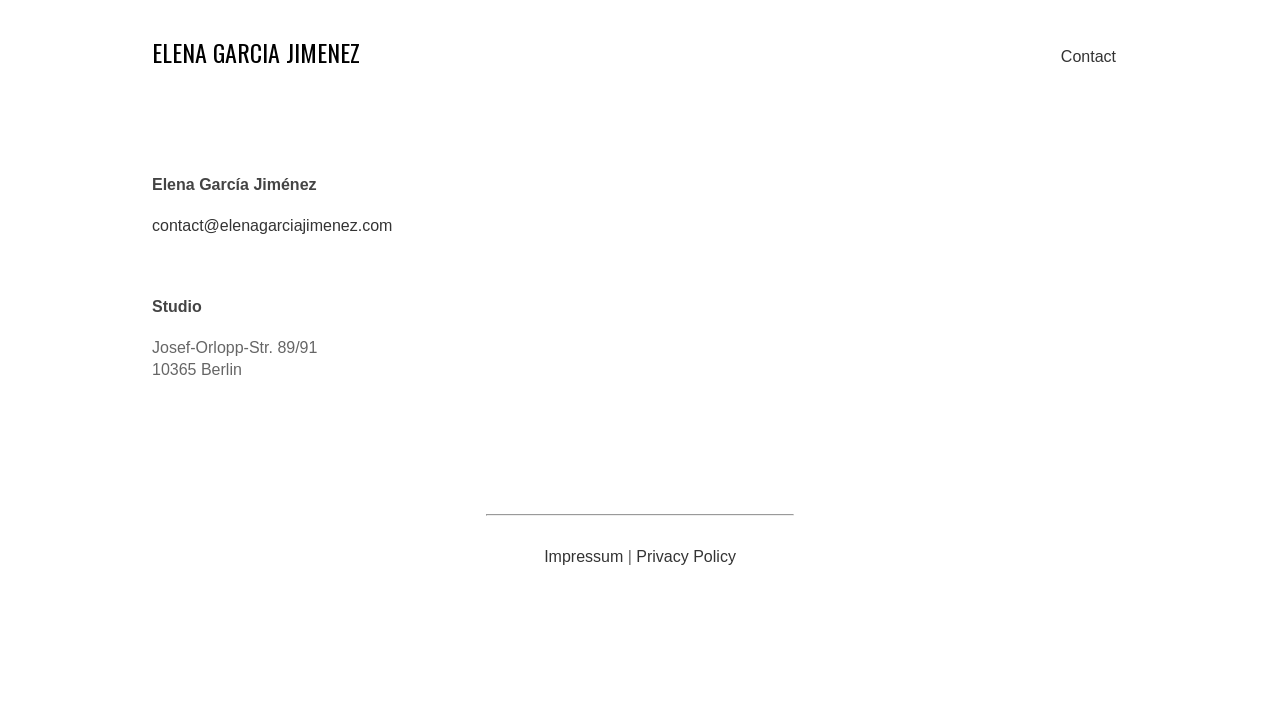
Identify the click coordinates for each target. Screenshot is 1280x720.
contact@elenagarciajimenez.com (272, 225)
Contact (1088, 56)
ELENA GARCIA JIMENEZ (256, 52)
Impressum (583, 556)
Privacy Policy (686, 556)
